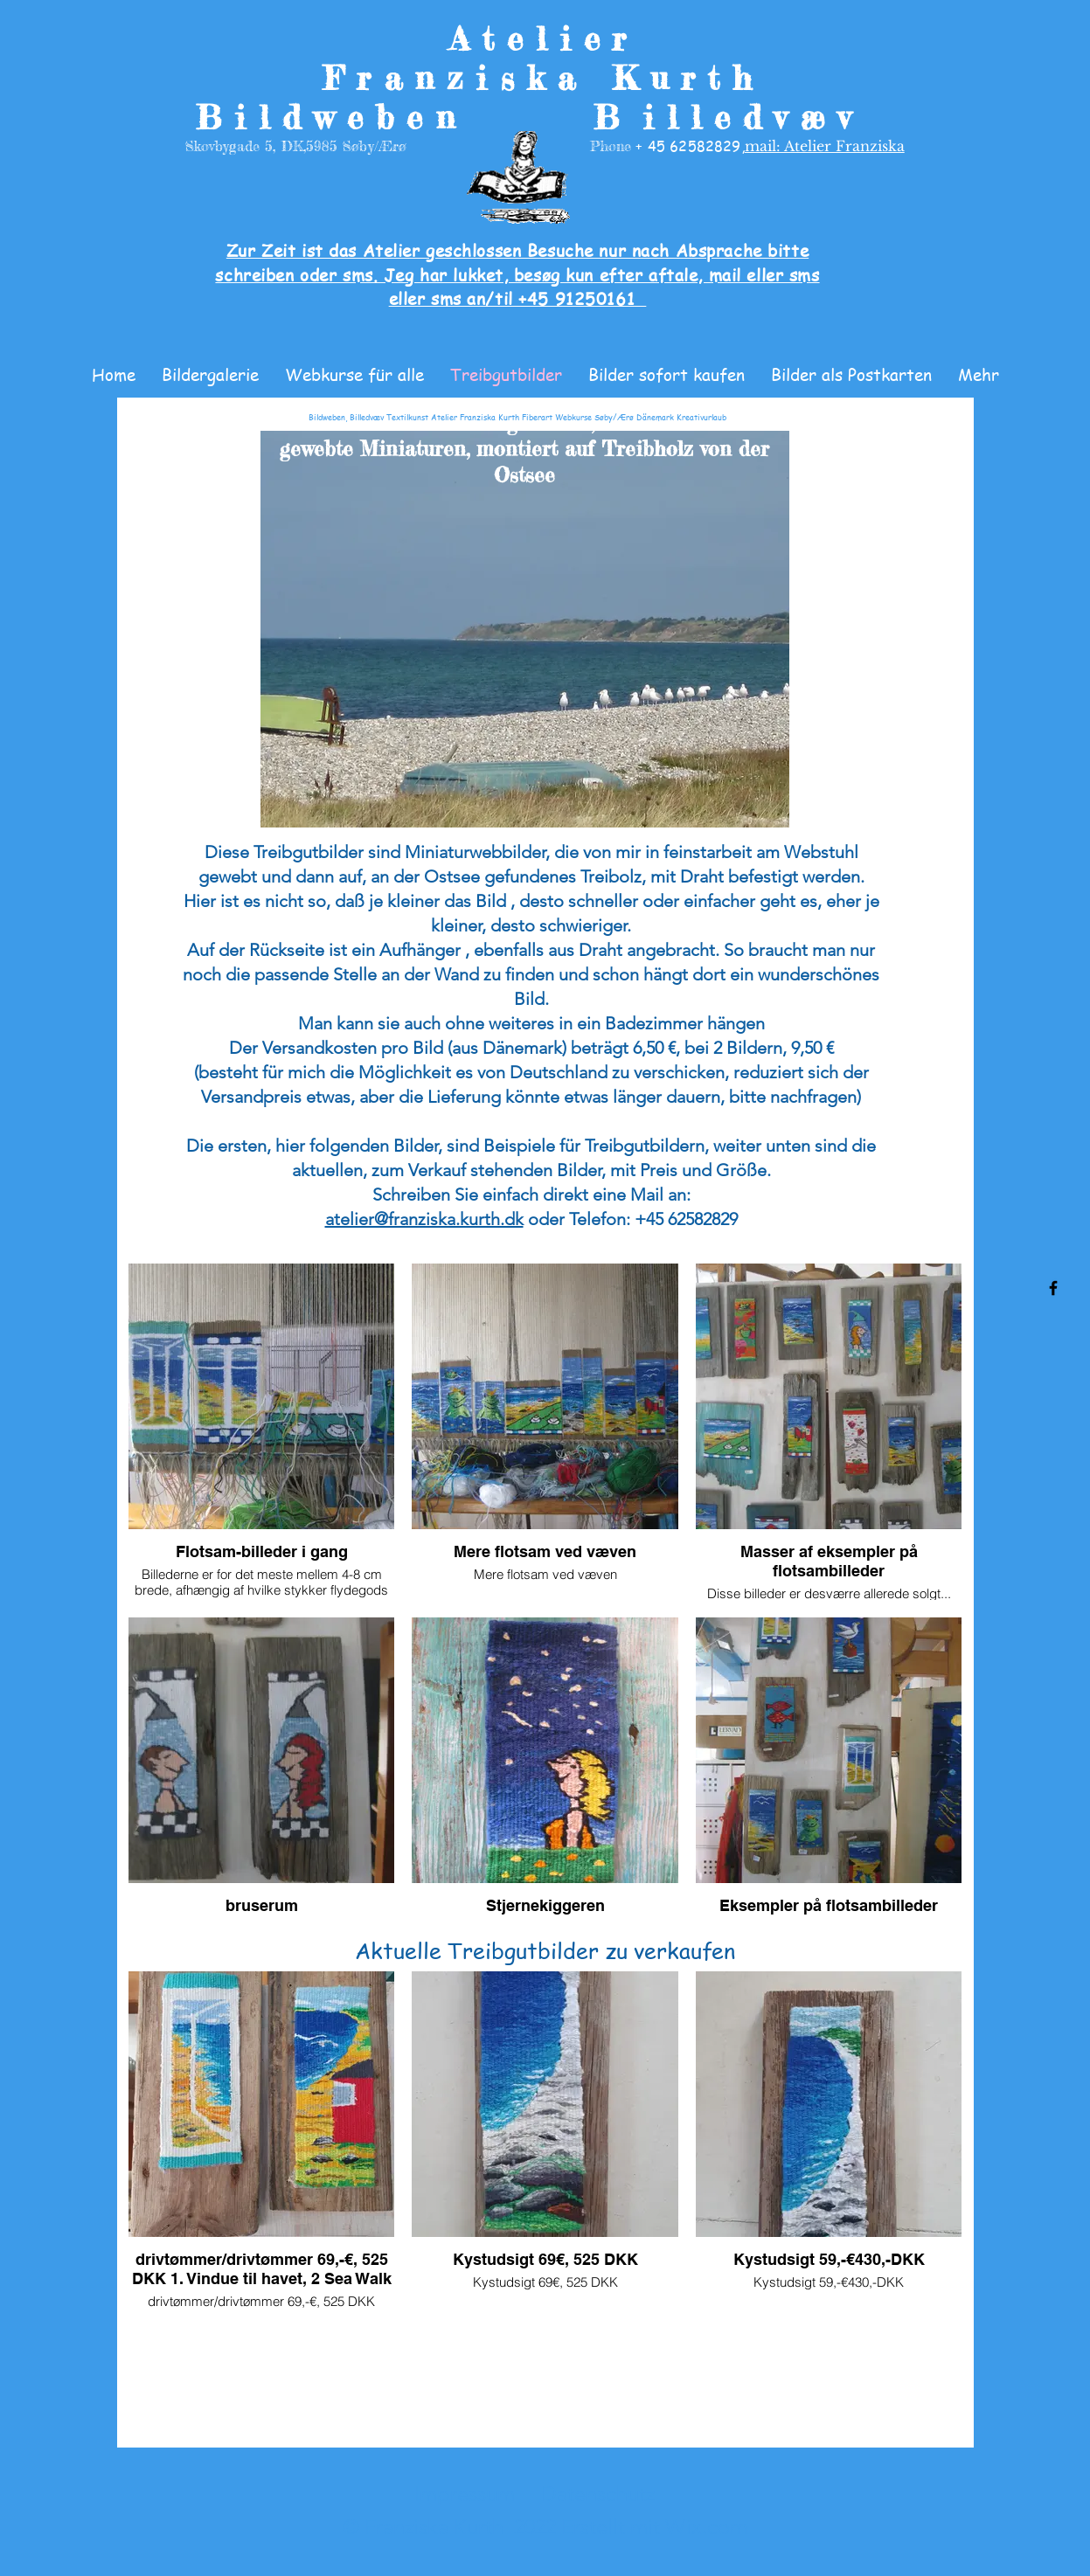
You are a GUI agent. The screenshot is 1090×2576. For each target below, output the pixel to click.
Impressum (464, 2493)
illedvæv (752, 117)
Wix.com (706, 2526)
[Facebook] (1053, 1288)
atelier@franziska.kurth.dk (424, 1218)
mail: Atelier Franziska (825, 146)
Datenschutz (598, 2493)
